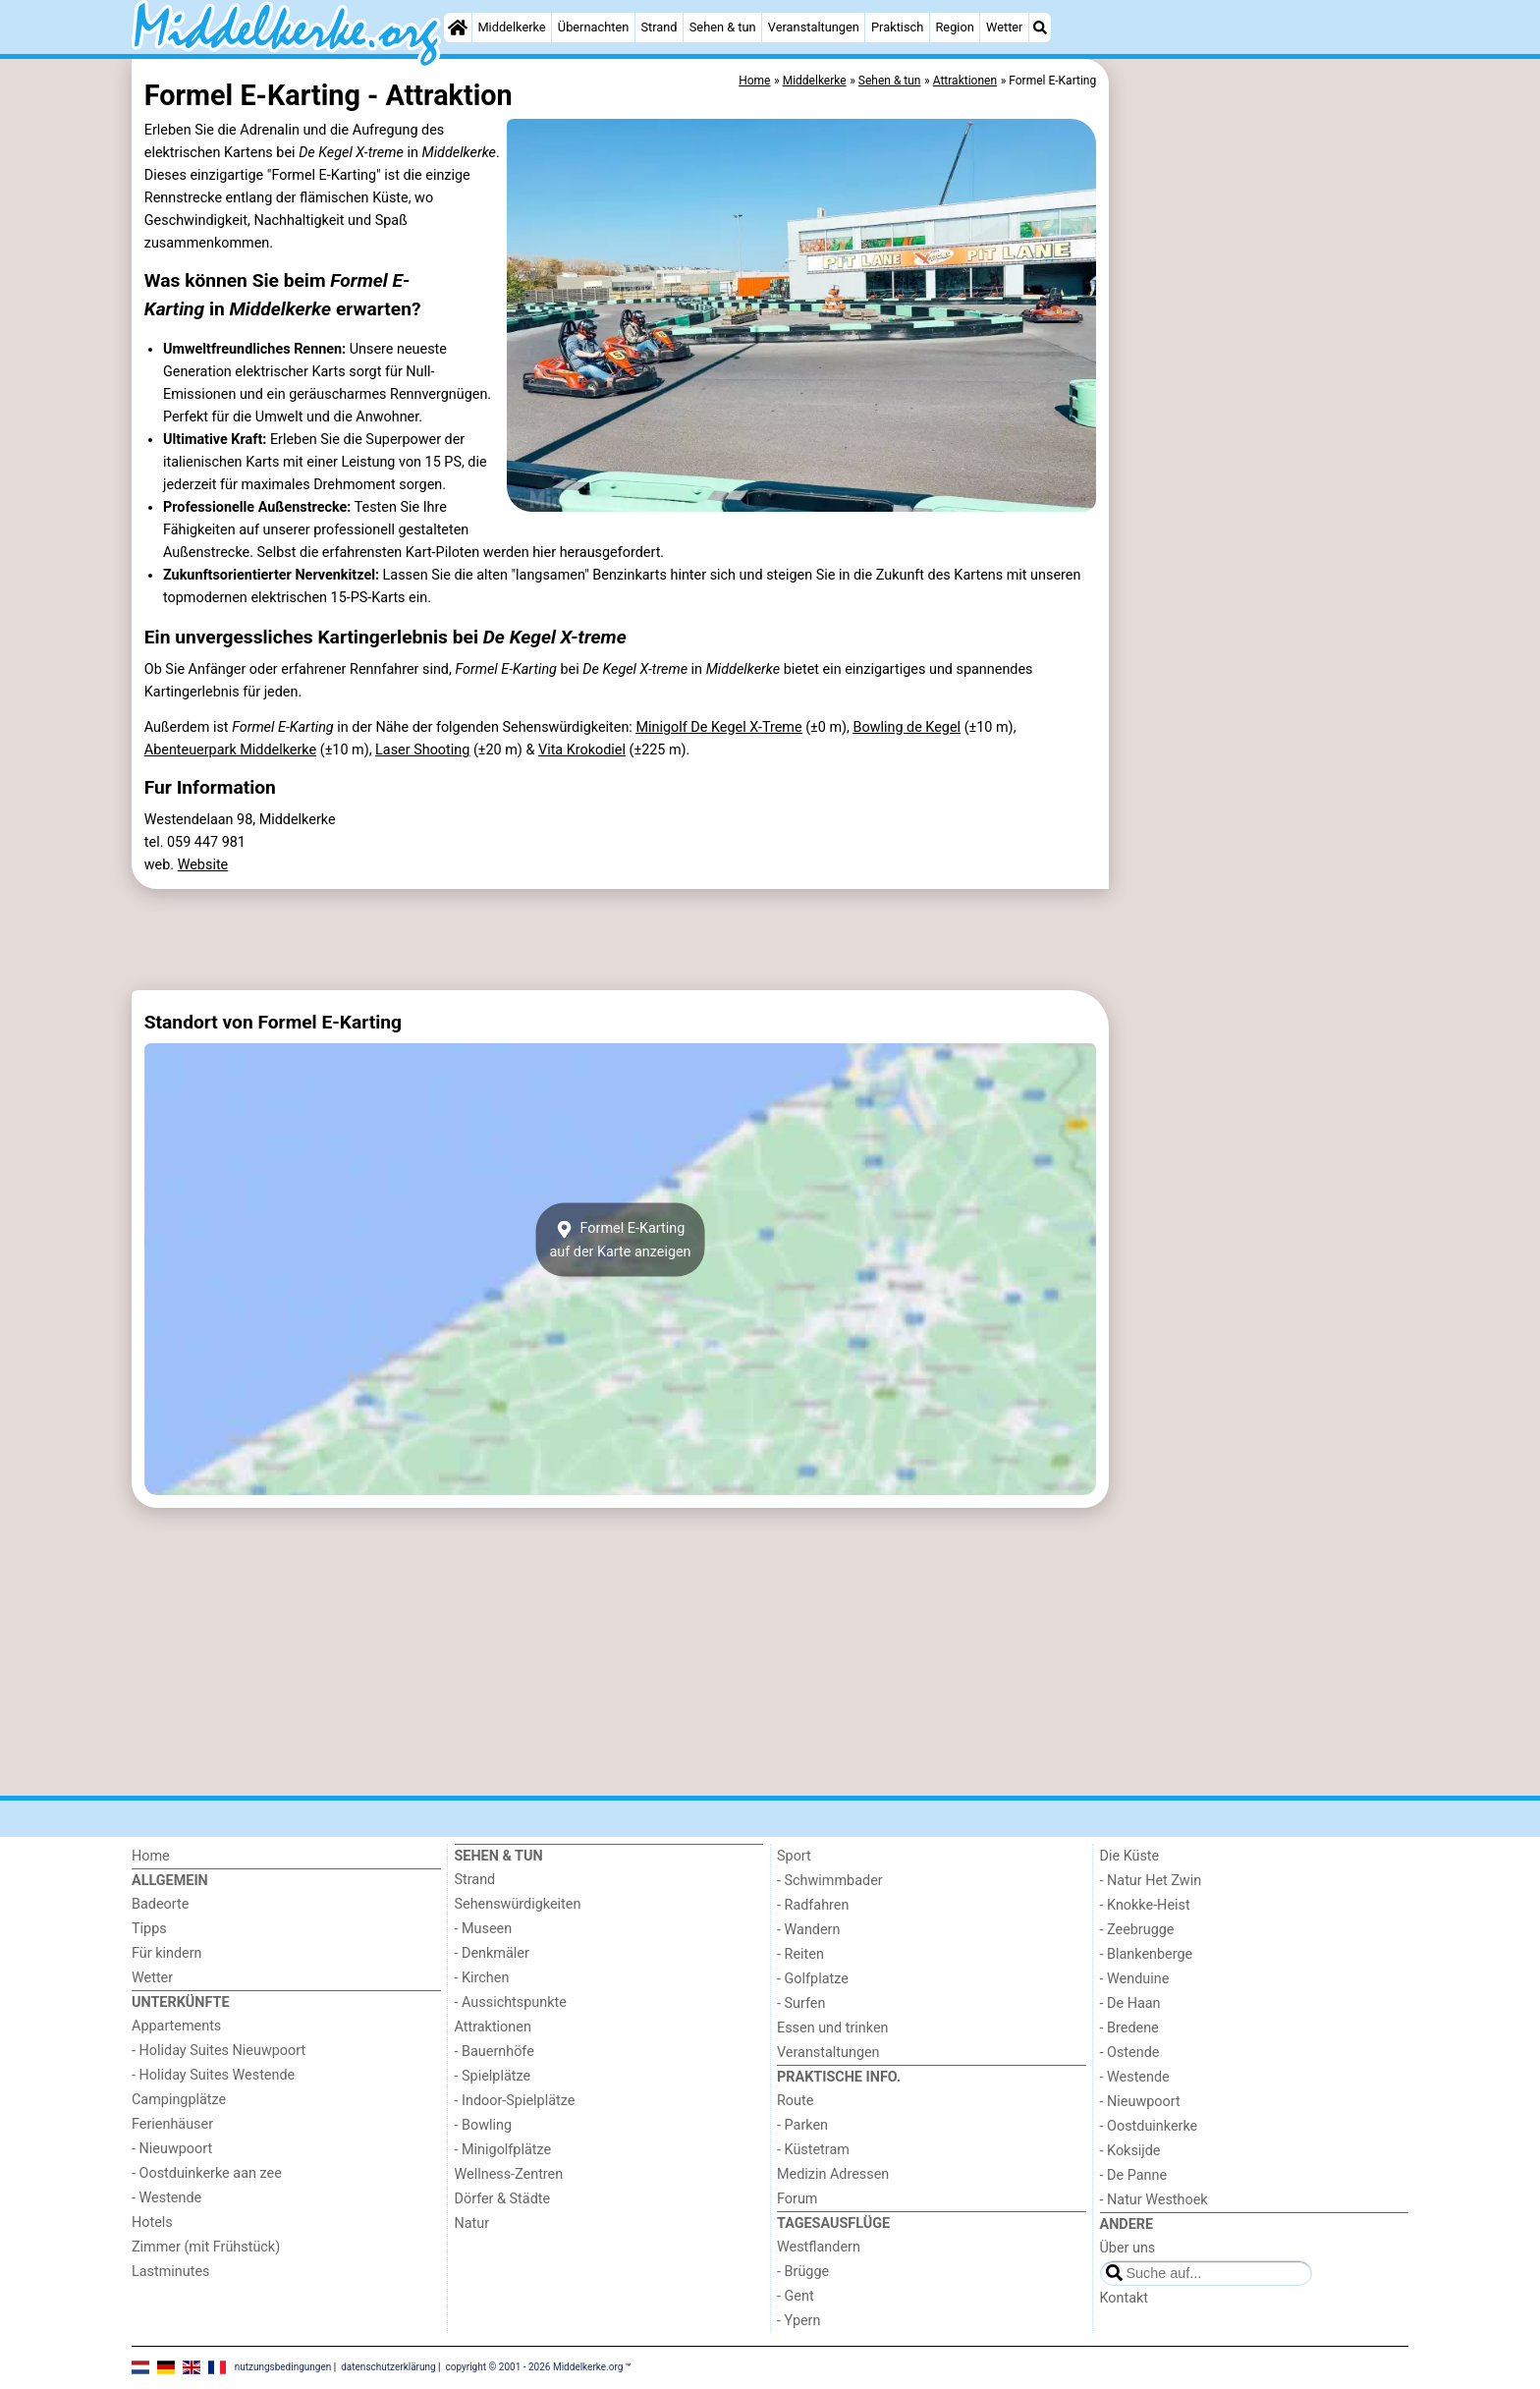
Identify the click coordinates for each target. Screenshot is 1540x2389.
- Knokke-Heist (1145, 1905)
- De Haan (1130, 2003)
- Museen (484, 1928)
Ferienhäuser (172, 2124)
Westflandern (818, 2247)
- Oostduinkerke (1149, 2126)
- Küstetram (813, 2149)
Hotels (152, 2222)
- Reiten (800, 1954)
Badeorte (160, 1904)
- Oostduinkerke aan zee (207, 2173)
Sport (794, 1856)
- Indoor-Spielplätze (515, 2100)
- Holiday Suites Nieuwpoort (218, 2050)
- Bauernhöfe (494, 2051)
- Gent (795, 2296)
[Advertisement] (1261, 511)
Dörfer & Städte (503, 2199)
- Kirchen (482, 1978)
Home (151, 1856)
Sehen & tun (722, 27)
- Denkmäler (492, 1953)
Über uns (1128, 2248)
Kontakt (1124, 2298)
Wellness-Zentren (509, 2174)
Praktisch (897, 27)
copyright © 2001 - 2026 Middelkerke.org (535, 2366)
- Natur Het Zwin (1151, 1880)
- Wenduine (1135, 1979)
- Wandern (808, 1929)
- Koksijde (1130, 2150)
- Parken (802, 2125)
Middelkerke (511, 27)
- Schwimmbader (830, 1880)
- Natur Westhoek (1154, 2200)
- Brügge (803, 2271)
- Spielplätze (493, 2076)
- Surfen (801, 2003)
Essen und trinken (833, 2028)
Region (954, 27)
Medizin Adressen (833, 2174)
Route (795, 2100)
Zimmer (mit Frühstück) (206, 2247)
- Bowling (484, 2125)
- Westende (166, 2198)
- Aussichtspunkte (511, 2002)
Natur (472, 2223)
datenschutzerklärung (388, 2366)
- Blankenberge (1146, 1954)
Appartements (176, 2026)
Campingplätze (179, 2099)
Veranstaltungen (813, 27)
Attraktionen (493, 2027)
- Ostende (1130, 2052)
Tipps (149, 1928)
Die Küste (1130, 1856)
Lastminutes (170, 2271)
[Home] (457, 27)
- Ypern (798, 2320)
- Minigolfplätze (503, 2149)
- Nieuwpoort (172, 2148)
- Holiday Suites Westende (213, 2075)
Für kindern (167, 1953)
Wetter (1004, 27)
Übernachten (593, 27)
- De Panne (1134, 2175)
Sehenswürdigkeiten (518, 1904)
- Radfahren (813, 1905)
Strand (658, 27)
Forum (797, 2199)
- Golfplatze (813, 1979)
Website (203, 865)
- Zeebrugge (1137, 1929)
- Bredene (1129, 2028)
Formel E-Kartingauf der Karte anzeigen (619, 1239)
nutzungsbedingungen (283, 2366)
